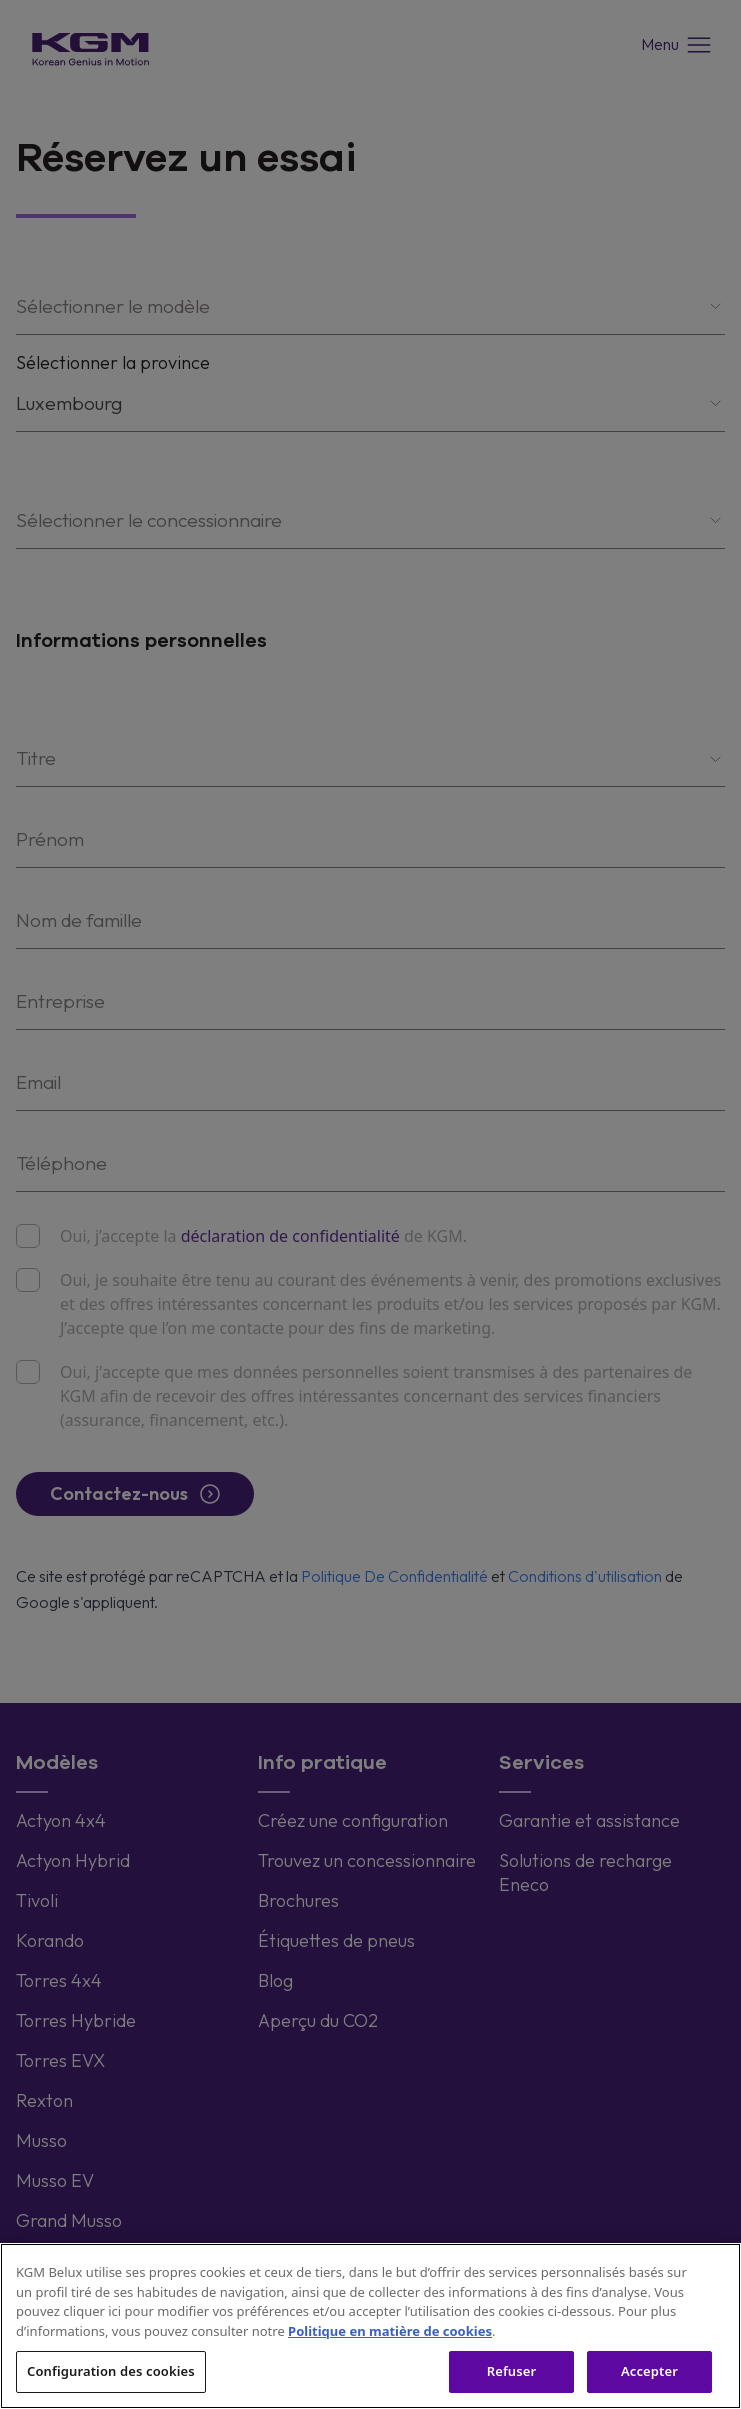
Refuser (512, 2371)
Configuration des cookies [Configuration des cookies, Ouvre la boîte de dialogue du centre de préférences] (111, 2371)
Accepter (649, 2371)
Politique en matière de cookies (390, 2331)
